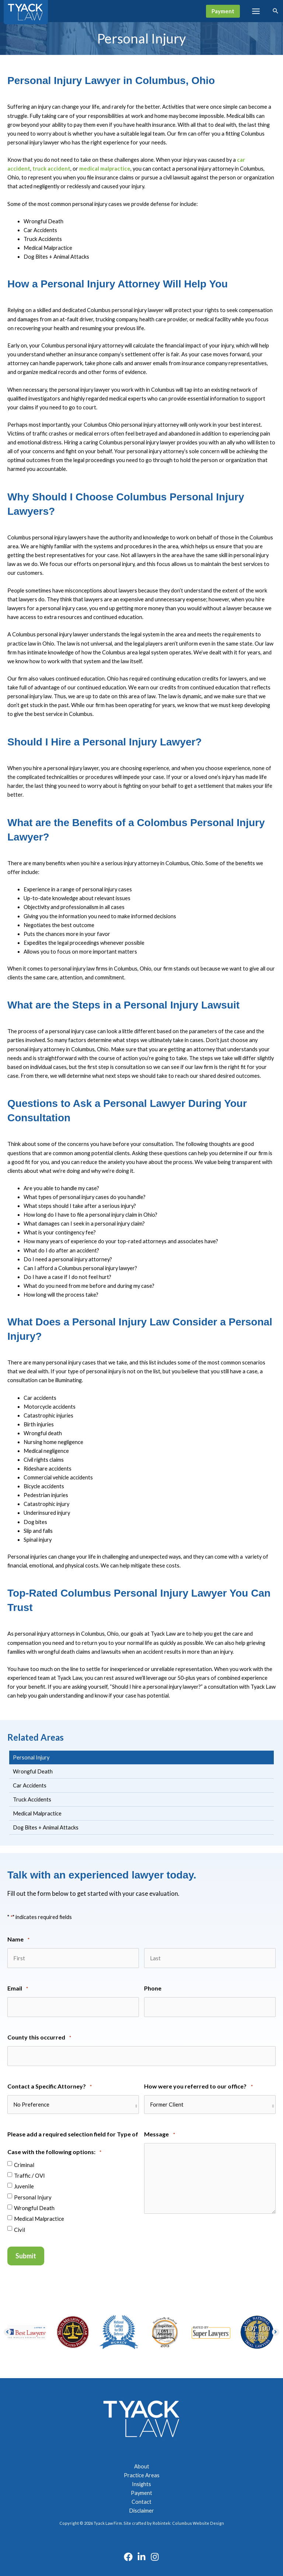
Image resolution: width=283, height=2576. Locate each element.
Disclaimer (141, 2507)
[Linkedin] (141, 2553)
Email (17, 1988)
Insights (141, 2480)
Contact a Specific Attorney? (49, 2084)
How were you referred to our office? (198, 2084)
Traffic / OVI (29, 2172)
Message (159, 2132)
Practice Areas (142, 2471)
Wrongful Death (34, 2205)
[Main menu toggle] (256, 11)
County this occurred (39, 2036)
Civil (19, 2226)
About (141, 2463)
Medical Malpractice (39, 2215)
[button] (223, 11)
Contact (141, 2498)
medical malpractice (104, 168)
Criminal (24, 2162)
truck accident (51, 168)
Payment (141, 2489)
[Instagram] (154, 2553)
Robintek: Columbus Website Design (188, 2519)
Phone (152, 1986)
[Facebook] (128, 2553)
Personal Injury (33, 2194)
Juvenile (24, 2183)
